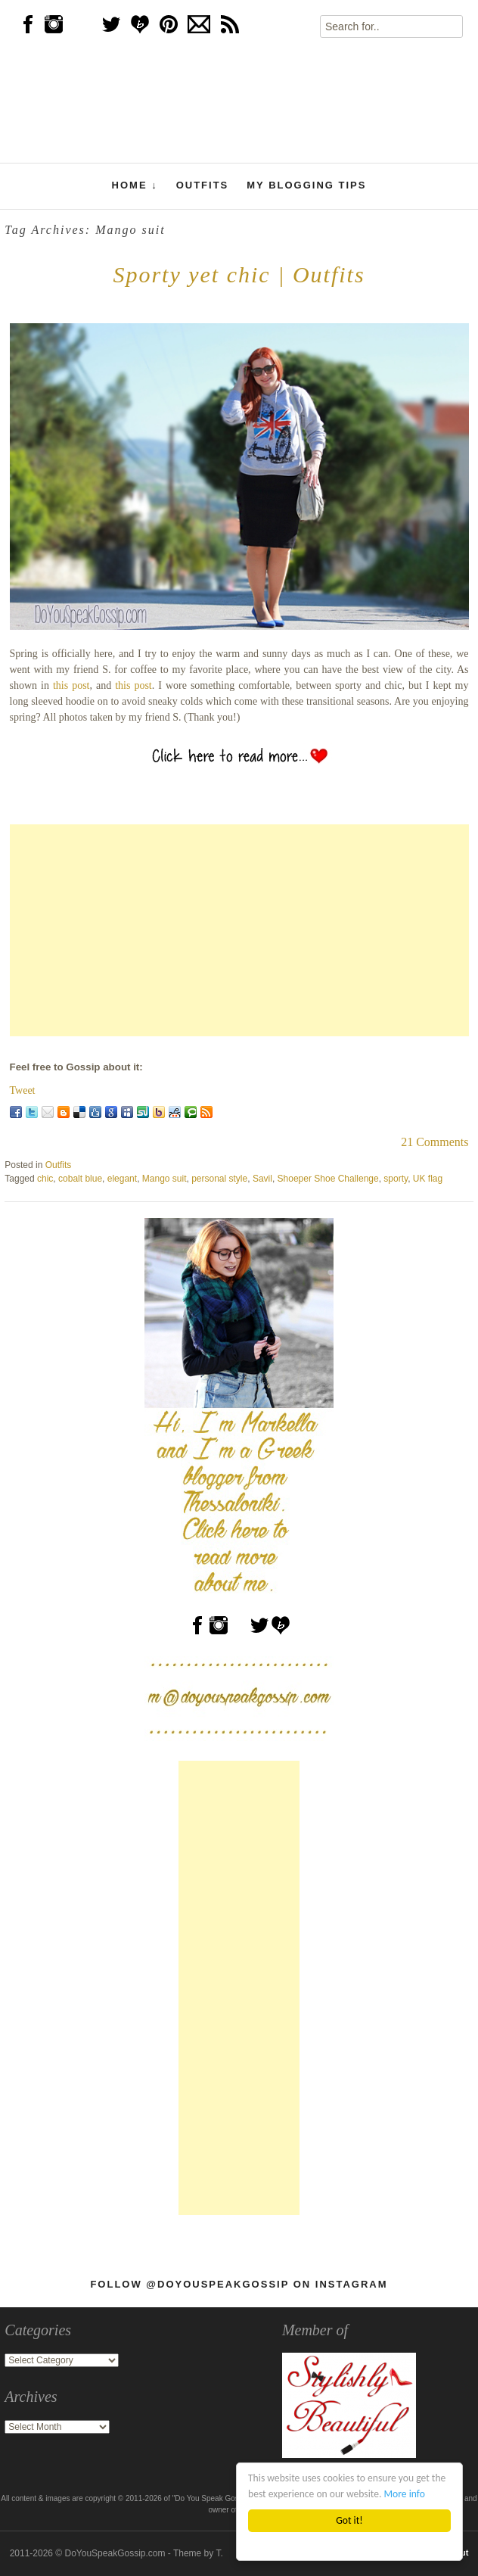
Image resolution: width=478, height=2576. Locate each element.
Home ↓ (135, 185)
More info (404, 2493)
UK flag (427, 1178)
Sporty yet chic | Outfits (239, 274)
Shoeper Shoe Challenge (328, 1178)
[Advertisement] (239, 930)
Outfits (202, 185)
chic (45, 1178)
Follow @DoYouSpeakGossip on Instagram (238, 2284)
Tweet (23, 1090)
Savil (262, 1178)
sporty (395, 1178)
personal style (219, 1178)
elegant (122, 1178)
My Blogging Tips (306, 185)
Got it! (349, 2520)
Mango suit (164, 1178)
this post (71, 685)
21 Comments (434, 1141)
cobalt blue (80, 1178)
